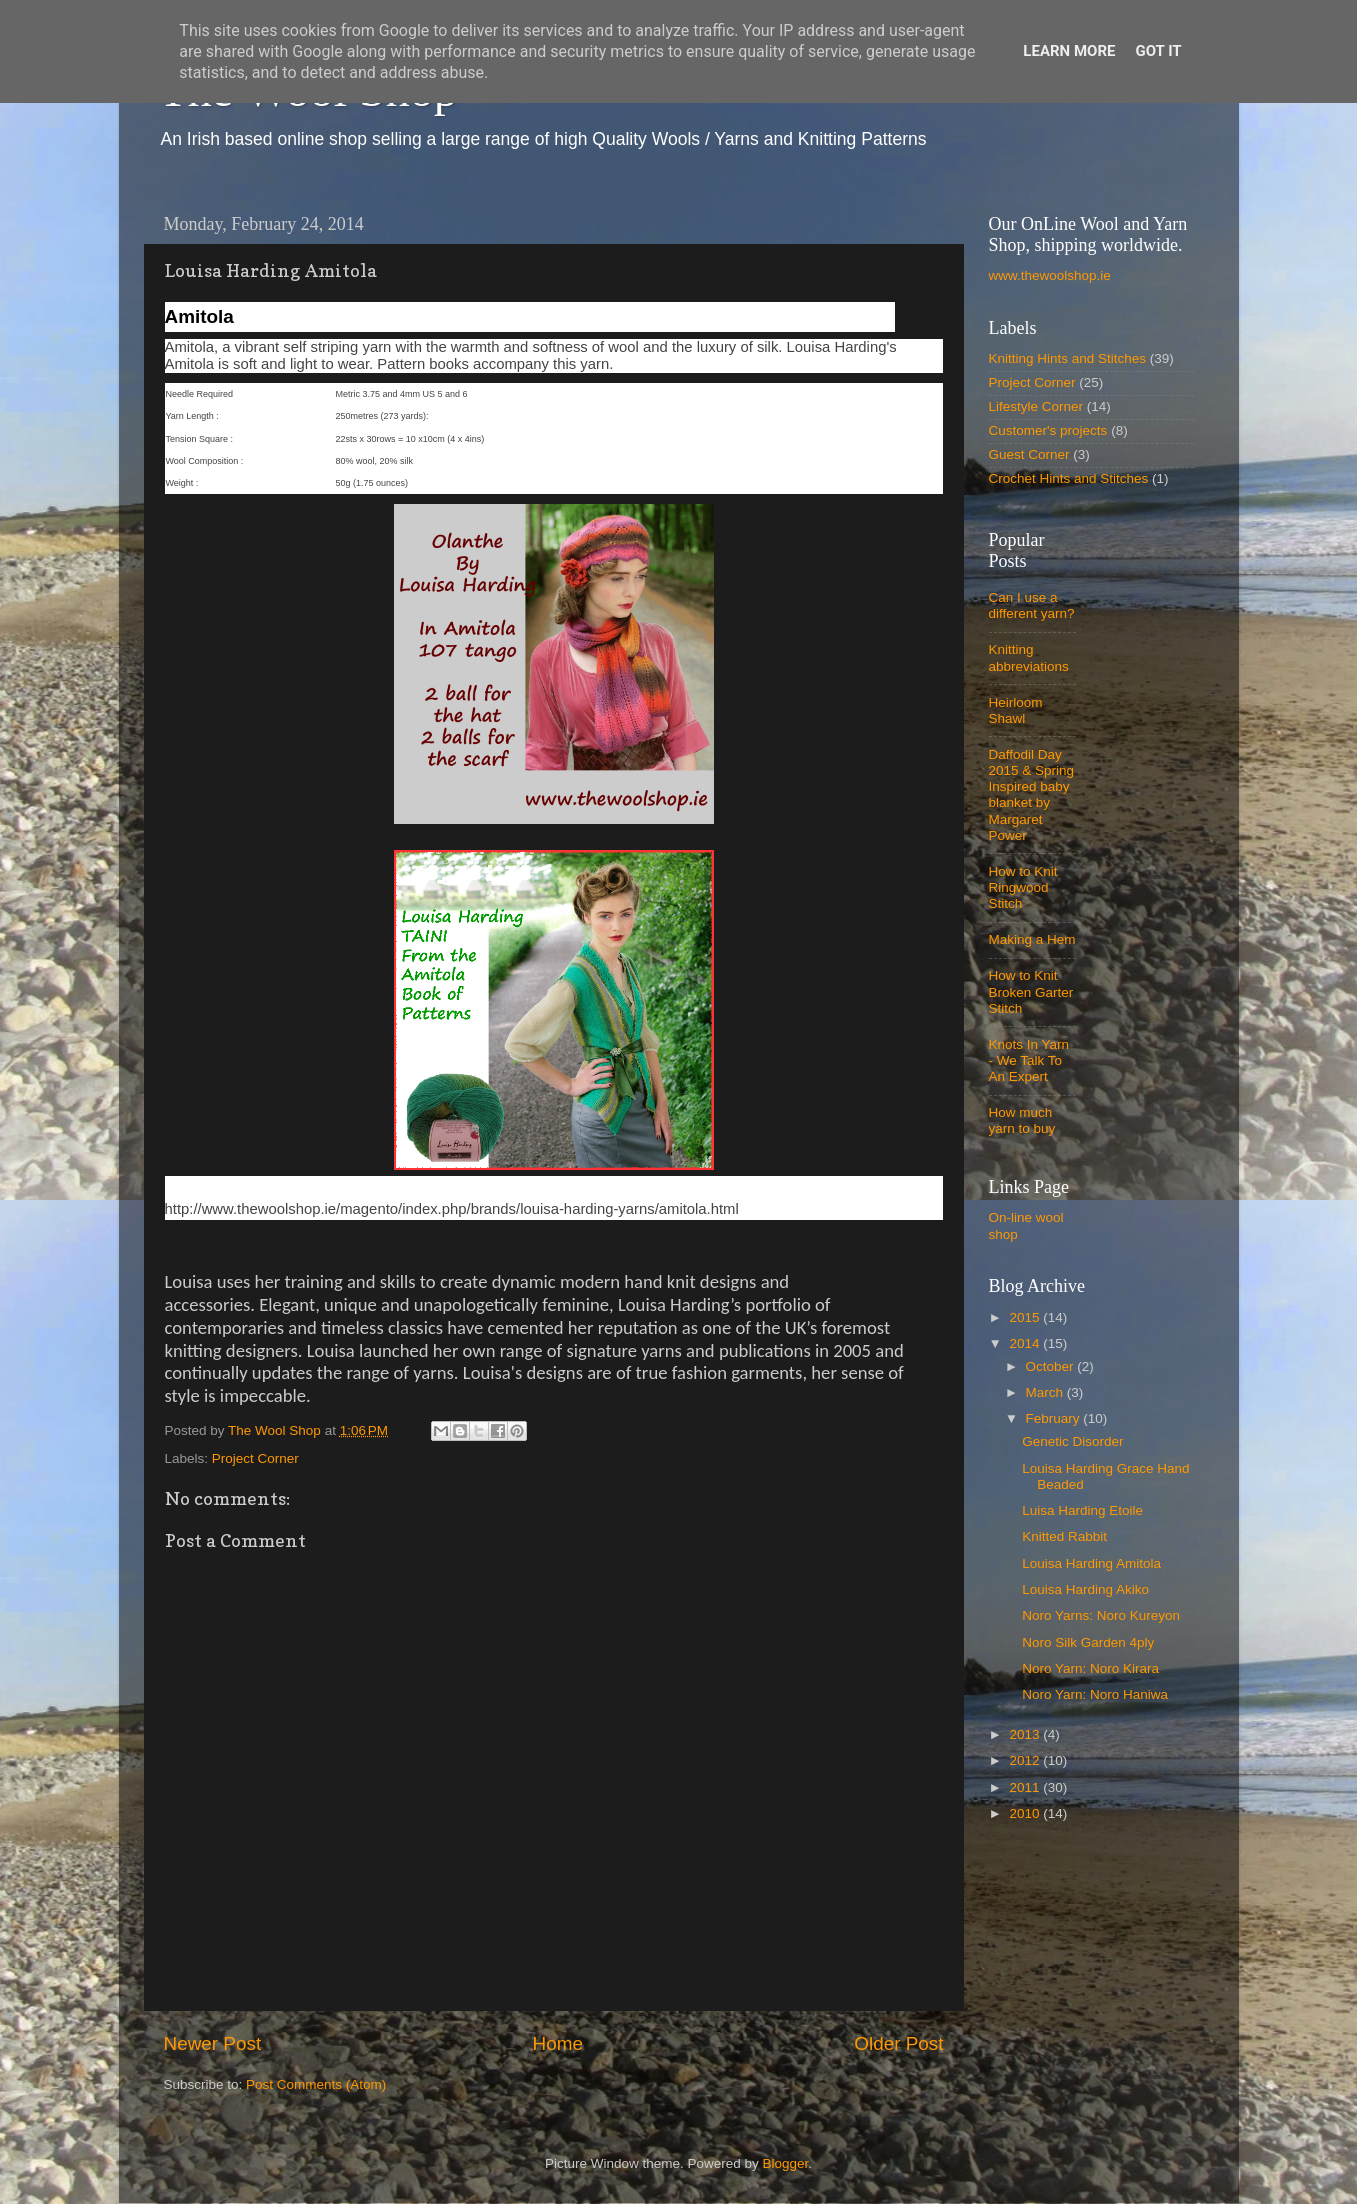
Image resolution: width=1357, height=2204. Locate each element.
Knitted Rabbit (1064, 1536)
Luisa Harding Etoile (1082, 1510)
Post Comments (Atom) (316, 2084)
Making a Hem (1032, 939)
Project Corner (255, 1458)
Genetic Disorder (1072, 1441)
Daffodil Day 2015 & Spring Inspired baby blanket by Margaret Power (1032, 795)
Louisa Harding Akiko (1085, 1589)
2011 (1026, 1787)
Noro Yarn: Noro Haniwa (1095, 1694)
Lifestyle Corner (1036, 406)
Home (558, 2043)
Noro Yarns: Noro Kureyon (1101, 1615)
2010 (1026, 1813)
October (1052, 1366)
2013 (1026, 1734)
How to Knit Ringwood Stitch (1023, 887)
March (1046, 1392)
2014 (1026, 1343)
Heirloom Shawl (1016, 710)
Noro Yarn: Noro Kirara (1090, 1668)
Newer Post (213, 2043)
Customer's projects (1048, 430)
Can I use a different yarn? (1032, 605)
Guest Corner (1029, 454)
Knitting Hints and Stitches (1068, 358)
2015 (1026, 1317)
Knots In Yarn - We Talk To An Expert (1029, 1060)
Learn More (1069, 51)
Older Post (898, 2043)
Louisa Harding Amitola (1091, 1563)
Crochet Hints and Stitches (1069, 478)
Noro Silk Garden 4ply (1088, 1642)
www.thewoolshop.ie (1050, 275)
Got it (1158, 51)
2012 (1026, 1760)
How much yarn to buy (1022, 1120)
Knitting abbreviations (1029, 657)
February (1055, 1418)
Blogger (786, 2163)
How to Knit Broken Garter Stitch (1031, 991)
